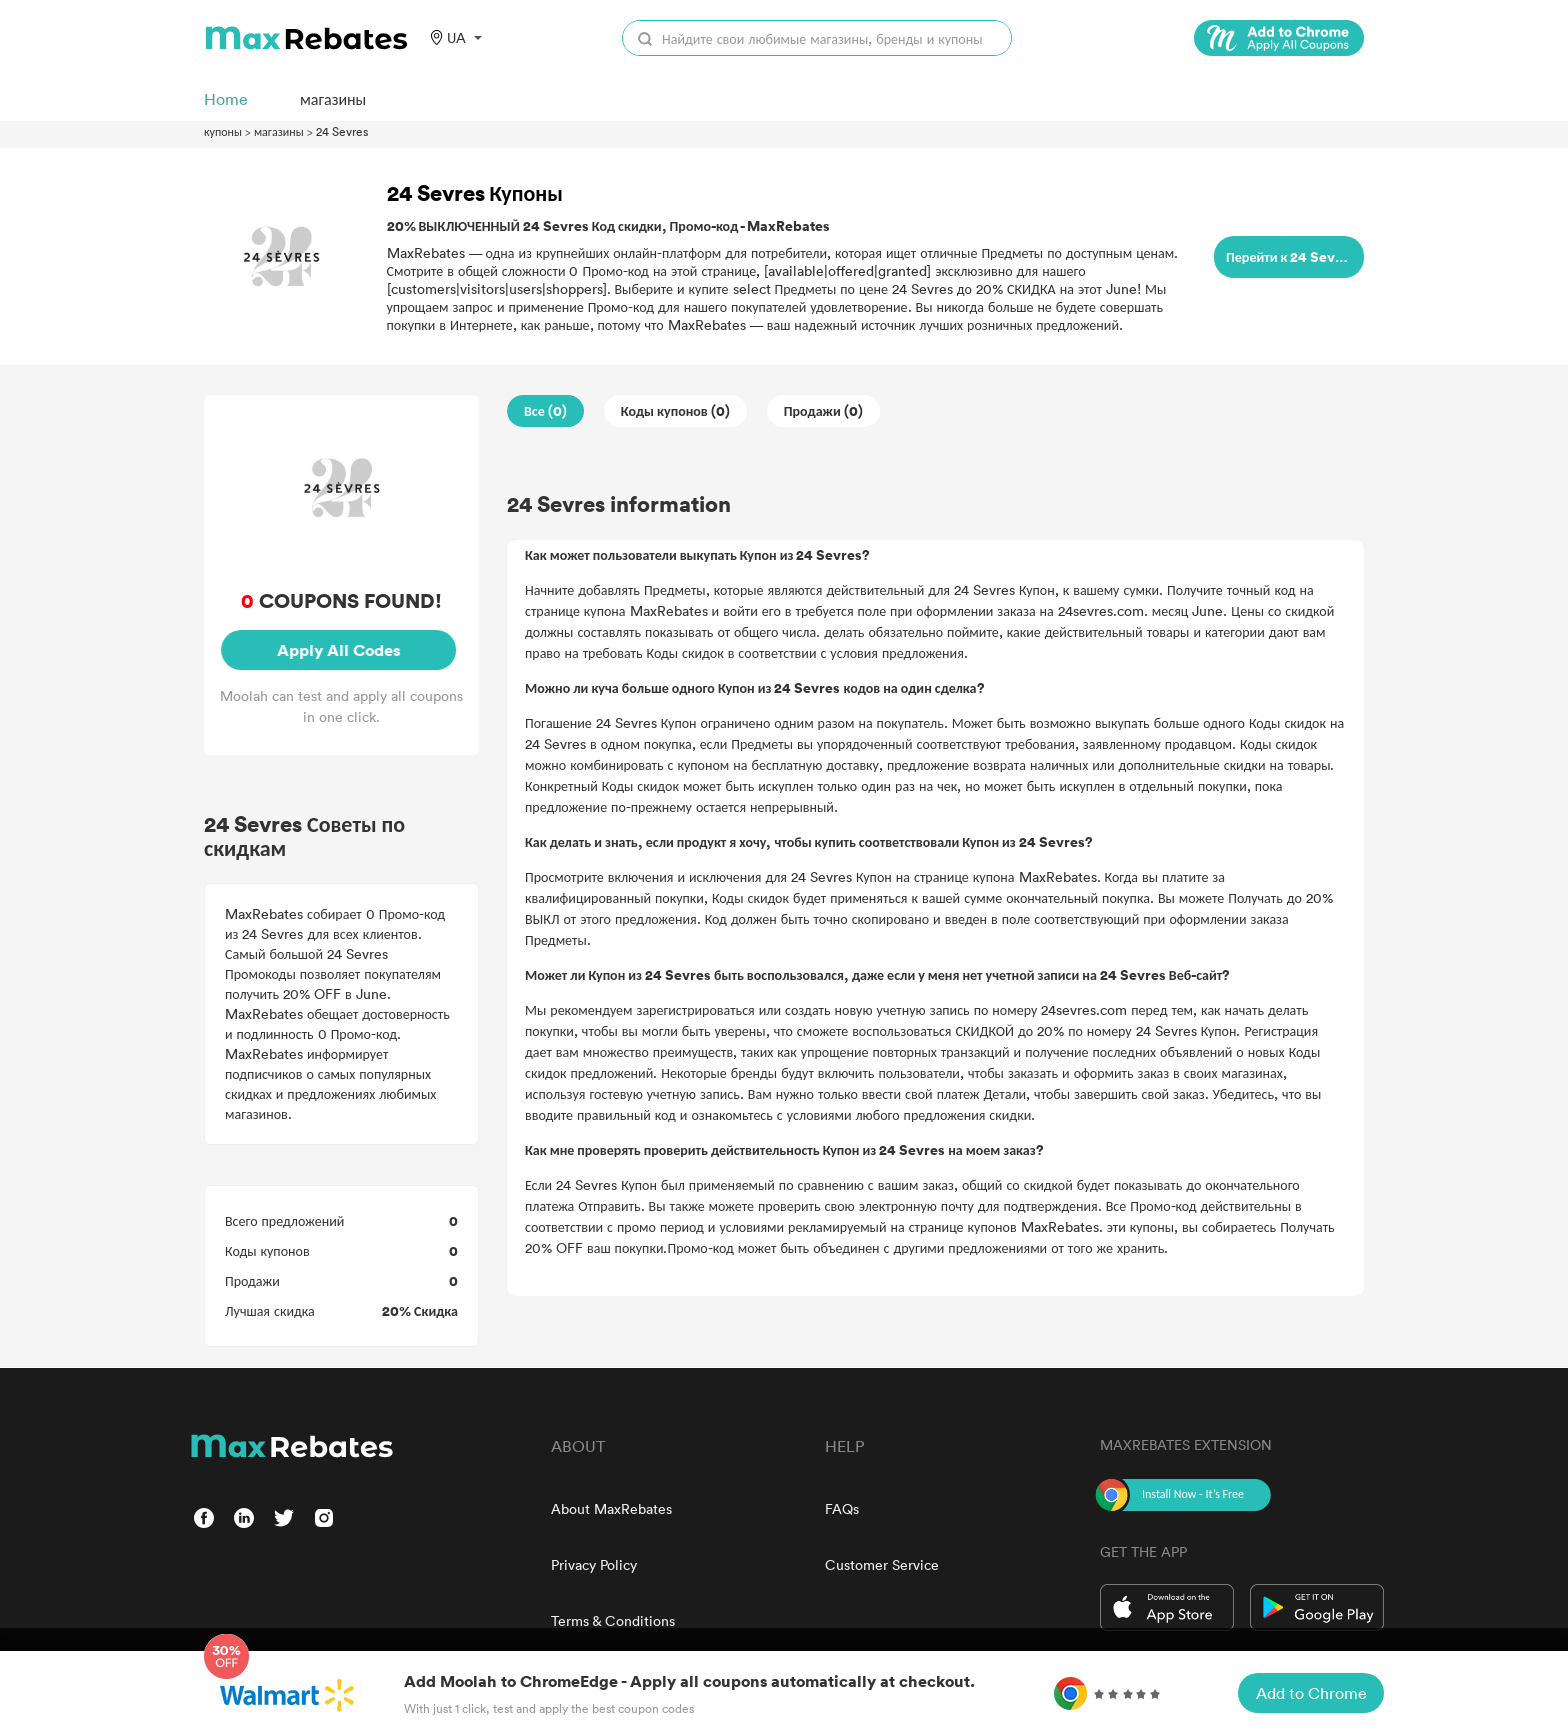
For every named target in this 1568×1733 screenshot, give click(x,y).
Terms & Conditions (613, 1620)
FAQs (842, 1508)
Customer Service (882, 1564)
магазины (279, 131)
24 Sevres (342, 131)
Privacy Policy (594, 1564)
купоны (223, 131)
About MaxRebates (611, 1508)
